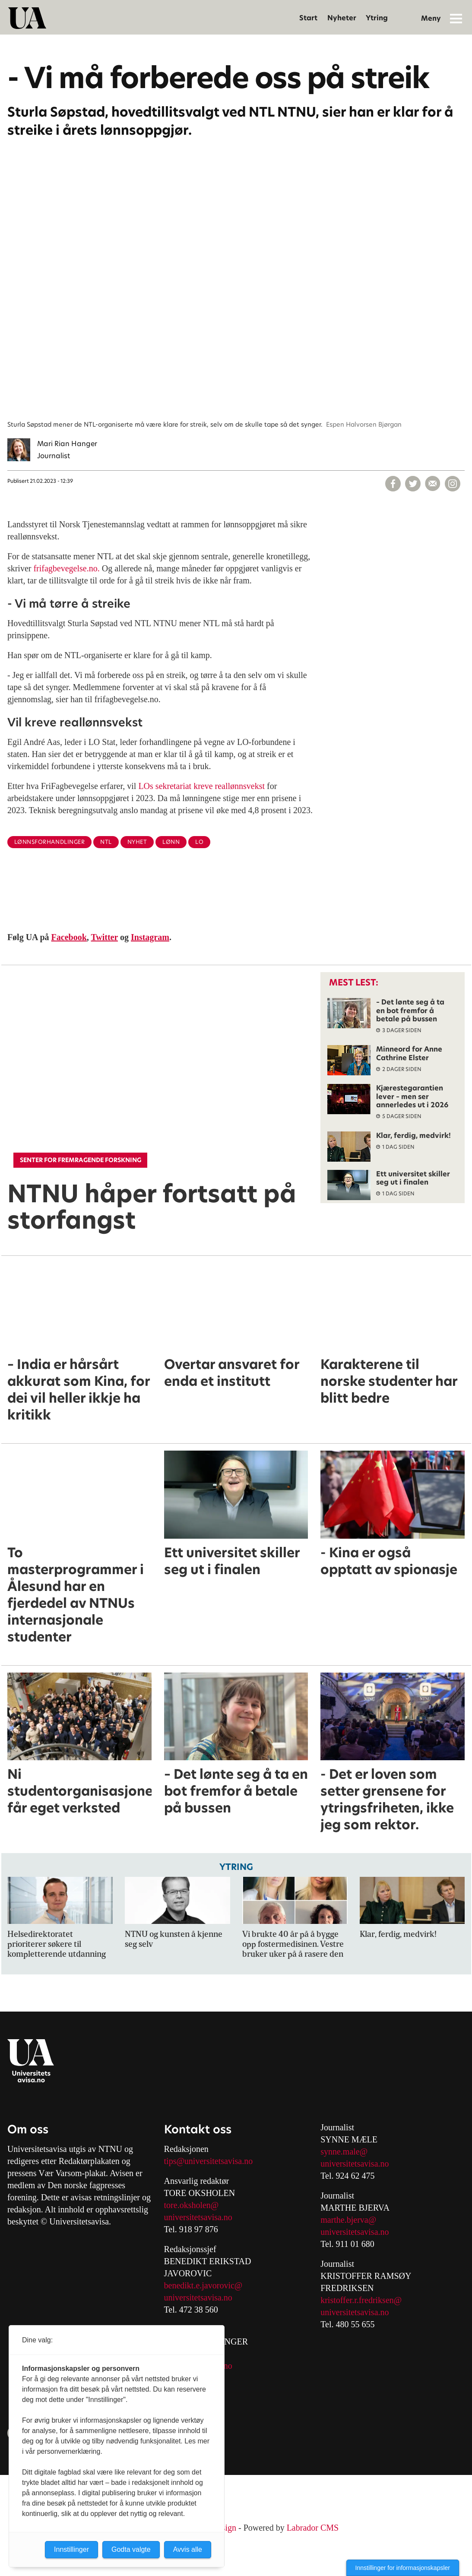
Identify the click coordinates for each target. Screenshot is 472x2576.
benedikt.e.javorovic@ (203, 2285)
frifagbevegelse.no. (65, 568)
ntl (106, 842)
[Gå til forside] (27, 18)
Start (308, 18)
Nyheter (341, 18)
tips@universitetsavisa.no (208, 2161)
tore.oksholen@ (191, 2205)
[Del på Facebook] (393, 483)
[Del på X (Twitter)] (413, 483)
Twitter (104, 937)
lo (199, 842)
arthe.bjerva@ (351, 2219)
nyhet (137, 842)
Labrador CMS (313, 2527)
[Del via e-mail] (432, 483)
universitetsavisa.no (198, 2217)
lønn (171, 842)
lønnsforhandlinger (49, 842)
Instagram (150, 937)
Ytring (377, 18)
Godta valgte (131, 2549)
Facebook (69, 937)
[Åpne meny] (456, 18)
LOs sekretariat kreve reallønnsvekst (201, 786)
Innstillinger (71, 2549)
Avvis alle (187, 2549)
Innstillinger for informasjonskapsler (402, 2567)
